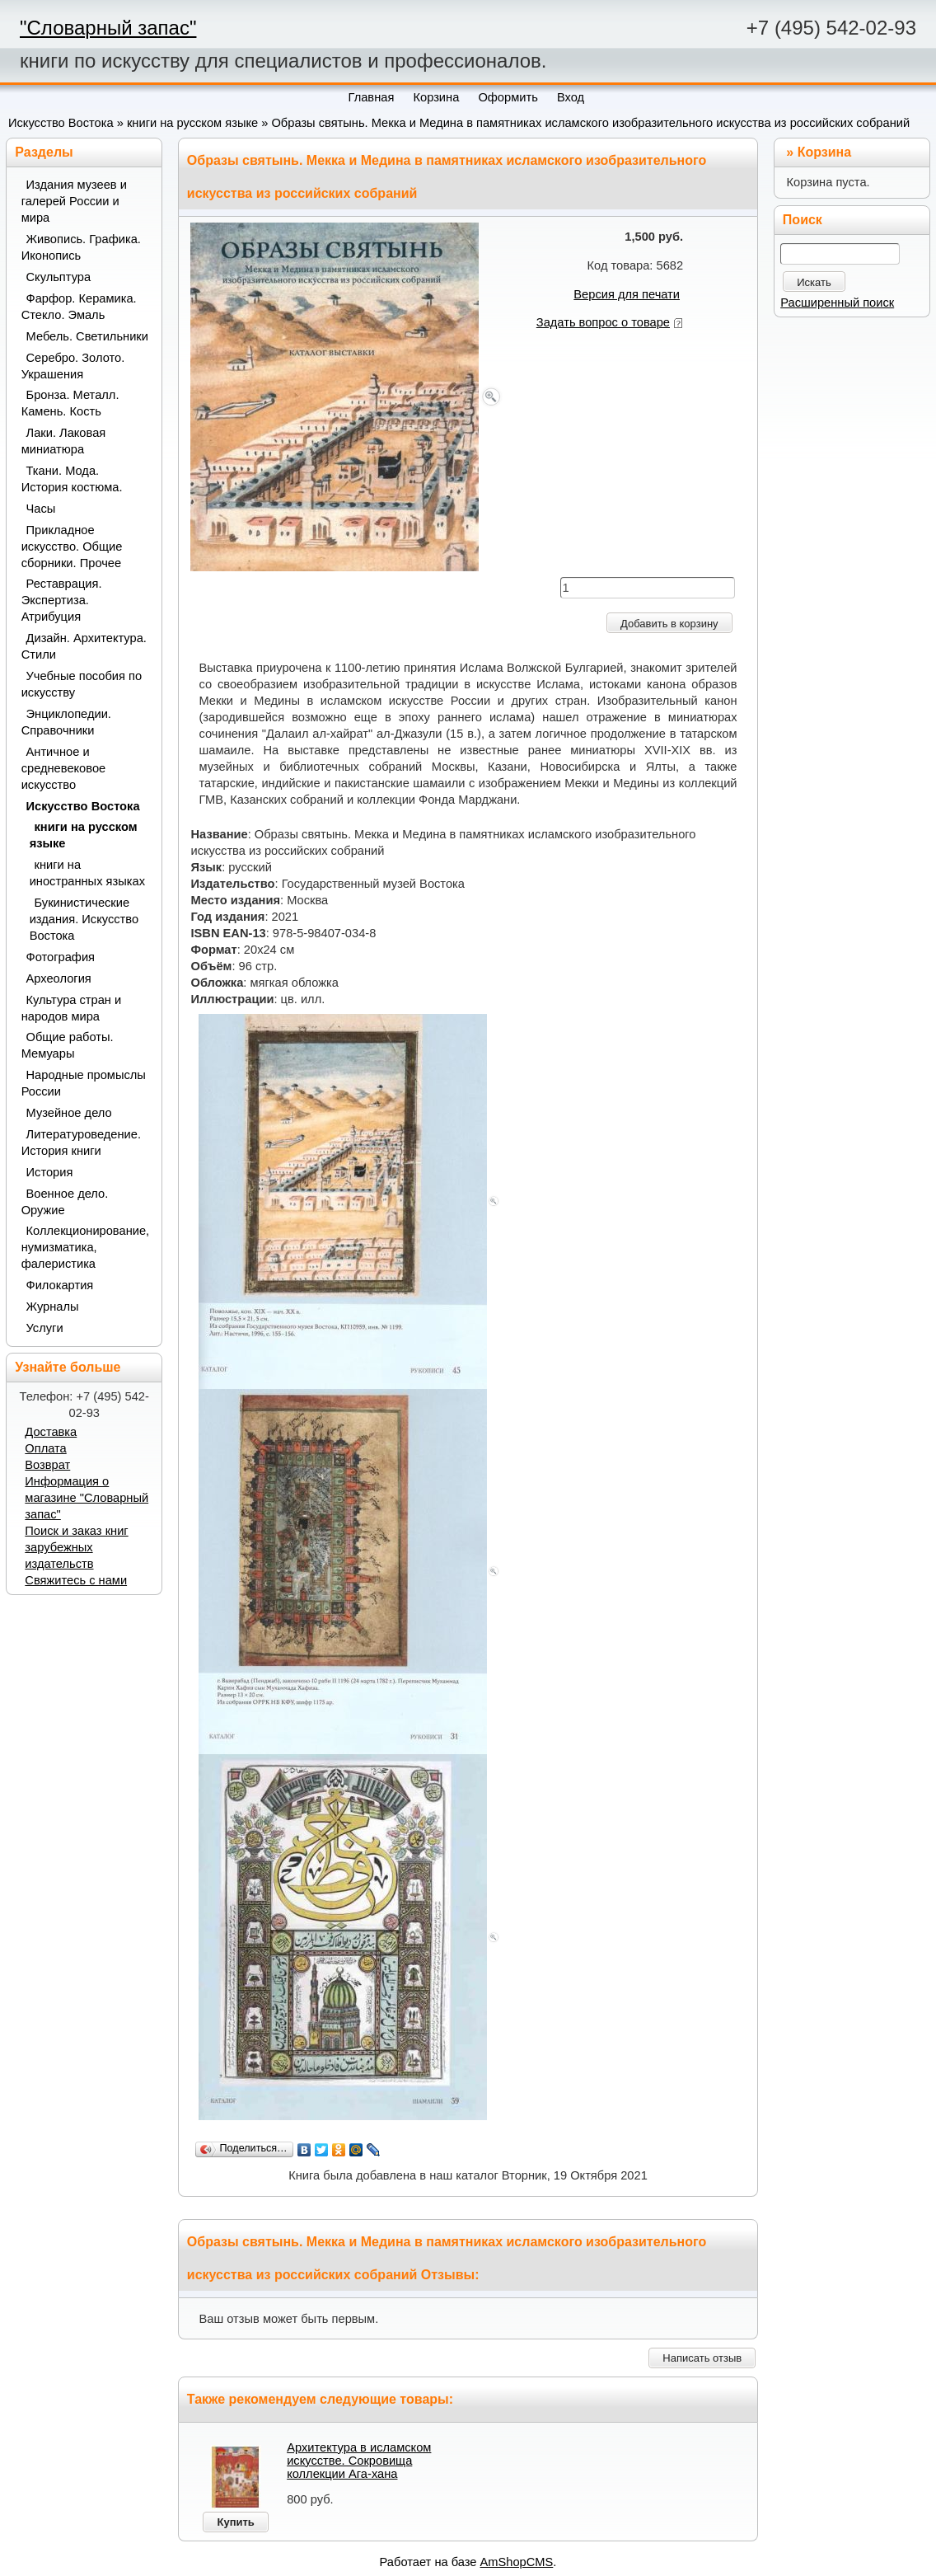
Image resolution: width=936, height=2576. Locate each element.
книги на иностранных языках (87, 873)
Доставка (51, 1431)
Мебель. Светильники (87, 336)
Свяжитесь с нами (76, 1580)
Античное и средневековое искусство (63, 768)
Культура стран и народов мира (71, 1008)
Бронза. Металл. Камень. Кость (70, 403)
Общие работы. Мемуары (67, 1045)
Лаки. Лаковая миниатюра (63, 441)
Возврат (47, 1464)
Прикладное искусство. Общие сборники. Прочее (72, 546)
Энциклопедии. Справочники (66, 722)
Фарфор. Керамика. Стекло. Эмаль (79, 306)
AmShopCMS (517, 2562)
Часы (41, 508)
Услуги (44, 1328)
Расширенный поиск (837, 302)
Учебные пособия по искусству (81, 684)
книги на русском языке (192, 122)
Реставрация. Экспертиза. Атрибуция (61, 600)
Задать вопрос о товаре (603, 322)
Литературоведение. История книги (81, 1142)
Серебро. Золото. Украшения (73, 366)
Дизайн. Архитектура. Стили (84, 646)
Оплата (45, 1448)
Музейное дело (69, 1112)
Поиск (802, 220)
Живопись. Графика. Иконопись (81, 247)
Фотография (61, 957)
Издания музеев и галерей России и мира (74, 201)
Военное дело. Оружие (65, 1202)
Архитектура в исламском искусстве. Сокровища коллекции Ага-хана (359, 2460)
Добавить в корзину (669, 623)
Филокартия (60, 1285)
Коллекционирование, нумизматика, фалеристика (85, 1247)
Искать (814, 282)
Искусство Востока (61, 122)
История (49, 1172)
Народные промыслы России (83, 1083)
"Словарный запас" (108, 27)
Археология (58, 978)
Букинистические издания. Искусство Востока (84, 919)
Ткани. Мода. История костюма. (72, 479)
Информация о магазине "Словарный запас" (86, 1498)
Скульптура (58, 277)
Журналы (52, 1306)
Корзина (824, 152)
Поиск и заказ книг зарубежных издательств (76, 1547)
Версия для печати (626, 294)
